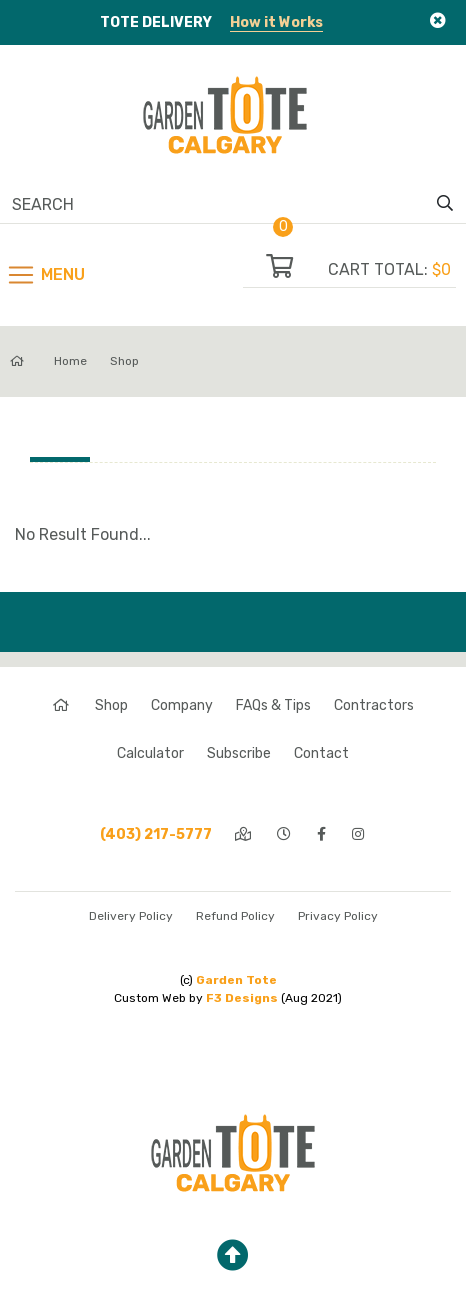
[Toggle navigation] (45, 275)
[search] (445, 204)
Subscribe (239, 753)
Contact (321, 753)
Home (48, 361)
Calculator (150, 753)
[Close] (438, 20)
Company (182, 705)
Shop (124, 361)
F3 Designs (242, 998)
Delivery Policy (131, 916)
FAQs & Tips (273, 705)
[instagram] (359, 834)
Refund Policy (235, 916)
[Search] (223, 204)
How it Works (276, 22)
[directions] (244, 834)
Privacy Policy (338, 916)
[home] (62, 705)
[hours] (285, 834)
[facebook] (323, 834)
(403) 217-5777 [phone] (156, 834)
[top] (233, 1256)
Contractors (374, 705)
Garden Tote (236, 980)
